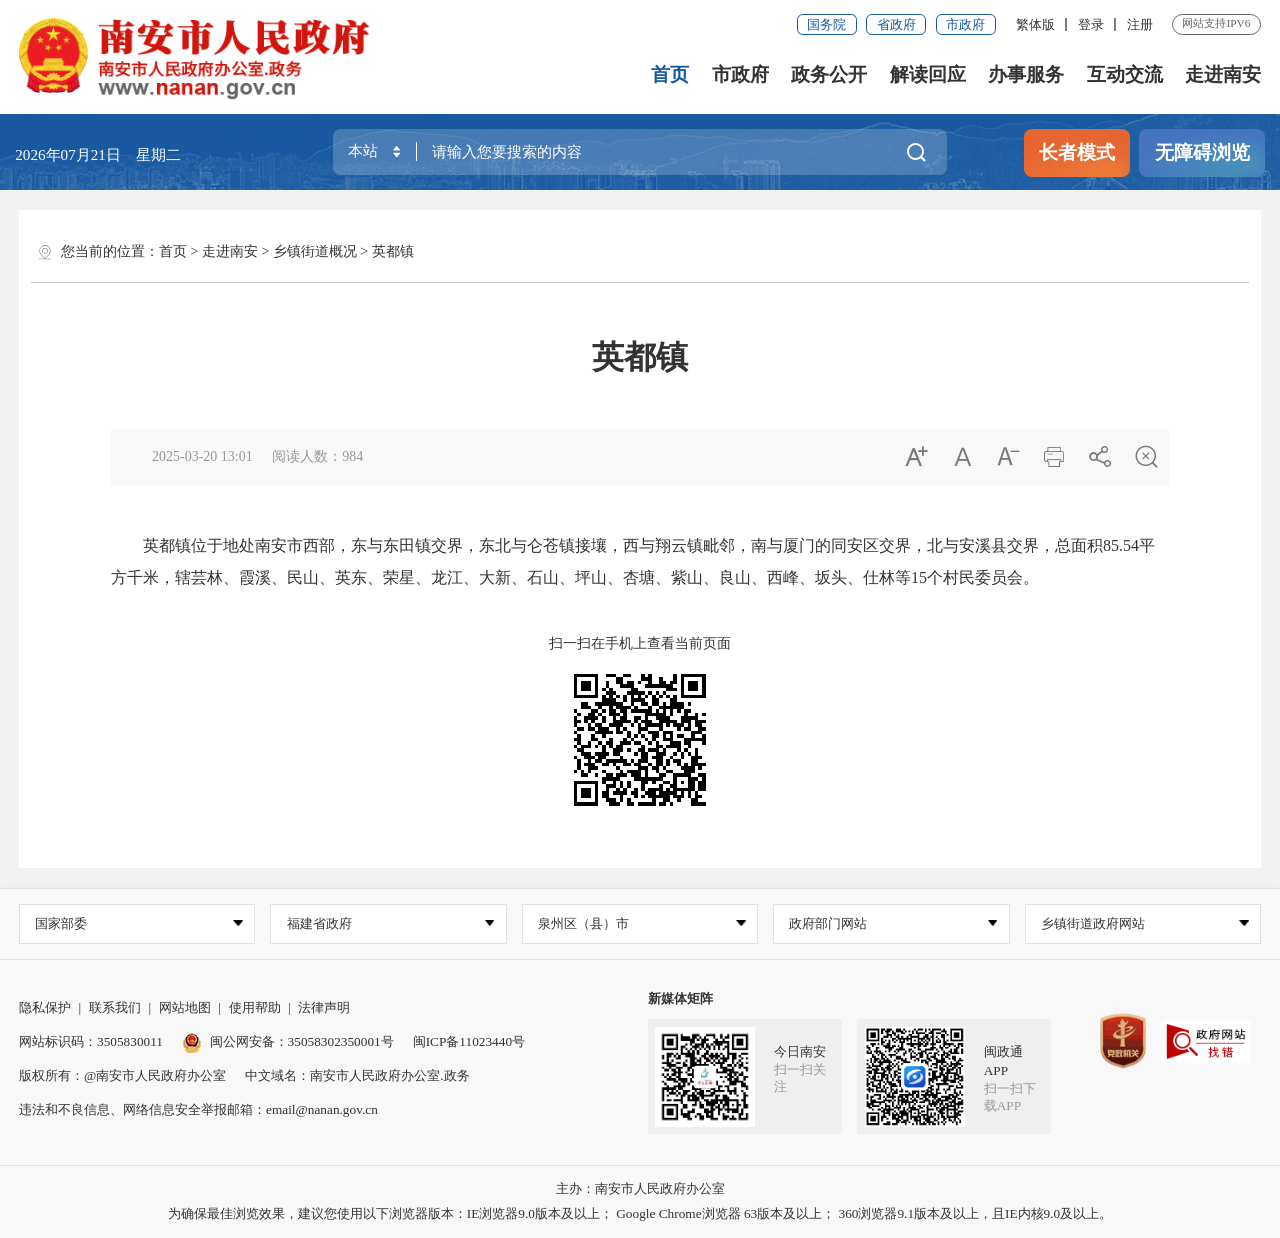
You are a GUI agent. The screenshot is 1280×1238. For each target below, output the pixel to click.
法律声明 (324, 1007)
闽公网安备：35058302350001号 (288, 1041)
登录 (1091, 24)
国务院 (826, 24)
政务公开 (829, 74)
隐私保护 (45, 1007)
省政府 (896, 24)
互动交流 (1125, 74)
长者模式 (1077, 152)
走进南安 (1223, 74)
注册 (1140, 24)
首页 (670, 74)
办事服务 (1026, 74)
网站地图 (185, 1007)
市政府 (965, 24)
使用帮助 (255, 1007)
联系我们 (115, 1007)
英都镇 (393, 251)
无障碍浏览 (1202, 152)
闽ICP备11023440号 (469, 1041)
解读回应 (928, 74)
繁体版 (1035, 24)
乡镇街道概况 (315, 251)
